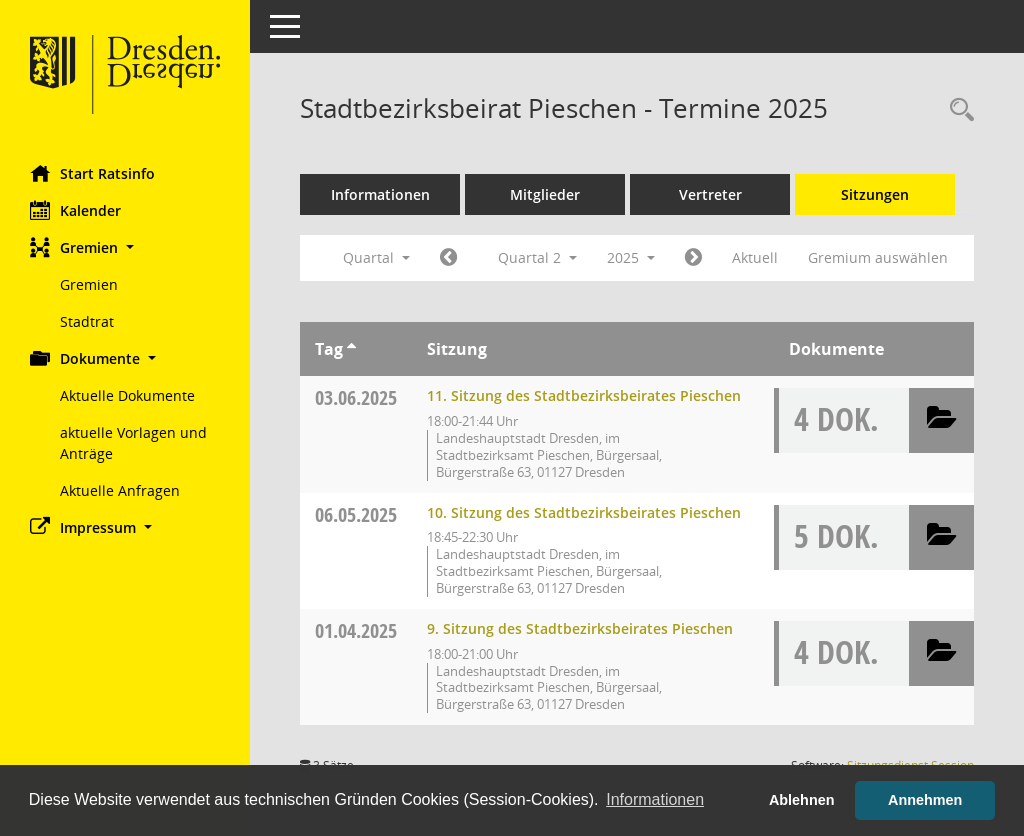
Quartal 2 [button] (537, 257)
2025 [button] (631, 257)
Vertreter (710, 194)
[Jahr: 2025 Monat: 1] (448, 258)
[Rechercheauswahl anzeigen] (957, 110)
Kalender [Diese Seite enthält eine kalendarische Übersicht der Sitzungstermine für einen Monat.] (75, 210)
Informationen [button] (655, 799)
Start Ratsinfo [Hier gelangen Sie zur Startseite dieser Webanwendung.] (92, 173)
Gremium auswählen (878, 257)
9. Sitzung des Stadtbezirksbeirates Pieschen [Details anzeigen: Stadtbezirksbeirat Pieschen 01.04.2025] (580, 628)
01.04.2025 (356, 630)
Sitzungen (875, 194)
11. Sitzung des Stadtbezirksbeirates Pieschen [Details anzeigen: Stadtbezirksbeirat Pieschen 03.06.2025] (584, 395)
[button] (125, 247)
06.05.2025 (356, 514)
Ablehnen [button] (802, 800)
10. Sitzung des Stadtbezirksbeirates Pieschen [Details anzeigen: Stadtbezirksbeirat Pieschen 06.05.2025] (584, 512)
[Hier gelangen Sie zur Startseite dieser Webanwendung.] (125, 75)
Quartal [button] (376, 257)
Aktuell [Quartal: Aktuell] (755, 257)
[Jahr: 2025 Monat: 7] (693, 258)
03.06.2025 (356, 397)
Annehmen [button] (925, 800)
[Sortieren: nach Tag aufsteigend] (351, 349)
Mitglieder (545, 194)
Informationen (380, 194)
